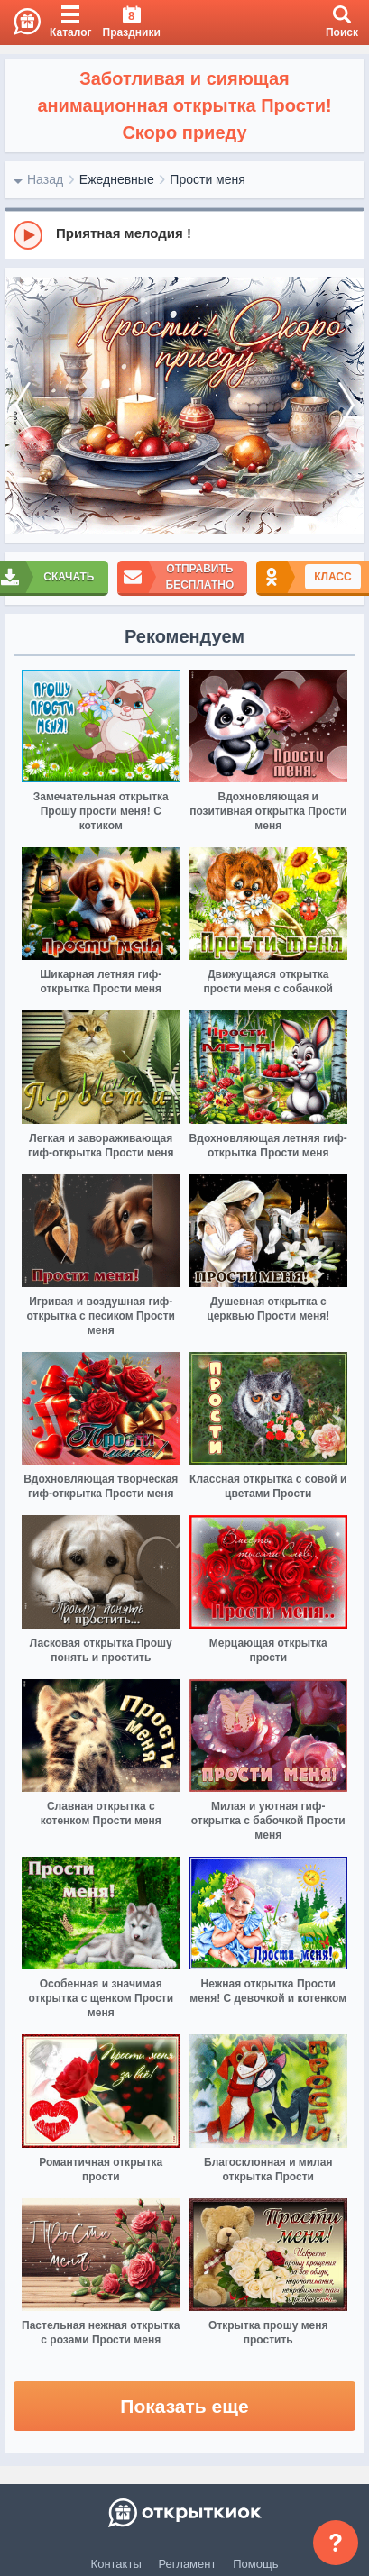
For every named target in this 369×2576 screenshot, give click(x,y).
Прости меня (207, 179)
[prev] (22, 405)
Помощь (255, 2564)
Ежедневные (116, 179)
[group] (184, 234)
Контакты (116, 2564)
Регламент (188, 2564)
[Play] (28, 235)
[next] (346, 405)
